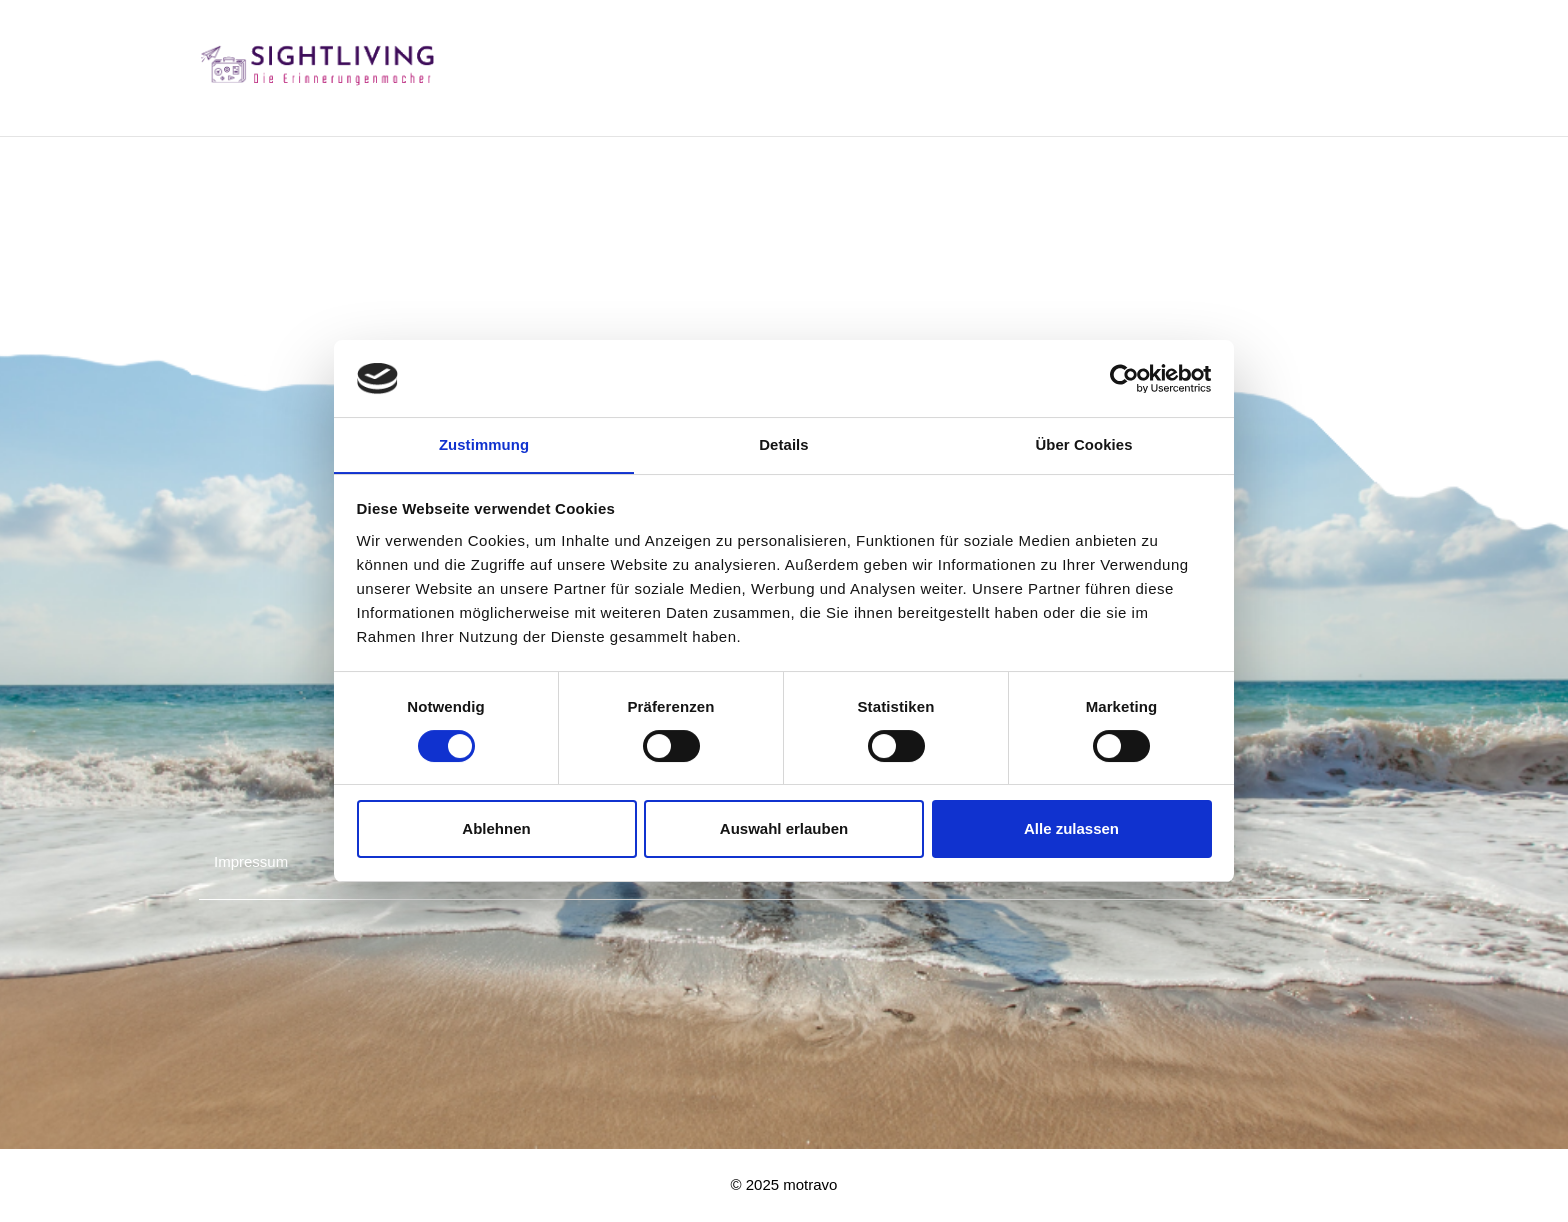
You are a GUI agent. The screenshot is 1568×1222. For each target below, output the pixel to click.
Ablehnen (496, 829)
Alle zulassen (1071, 829)
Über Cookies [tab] (1084, 443)
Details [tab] (784, 443)
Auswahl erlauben (784, 829)
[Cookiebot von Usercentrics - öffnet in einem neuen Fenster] (1124, 378)
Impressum (251, 861)
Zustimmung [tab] (484, 443)
